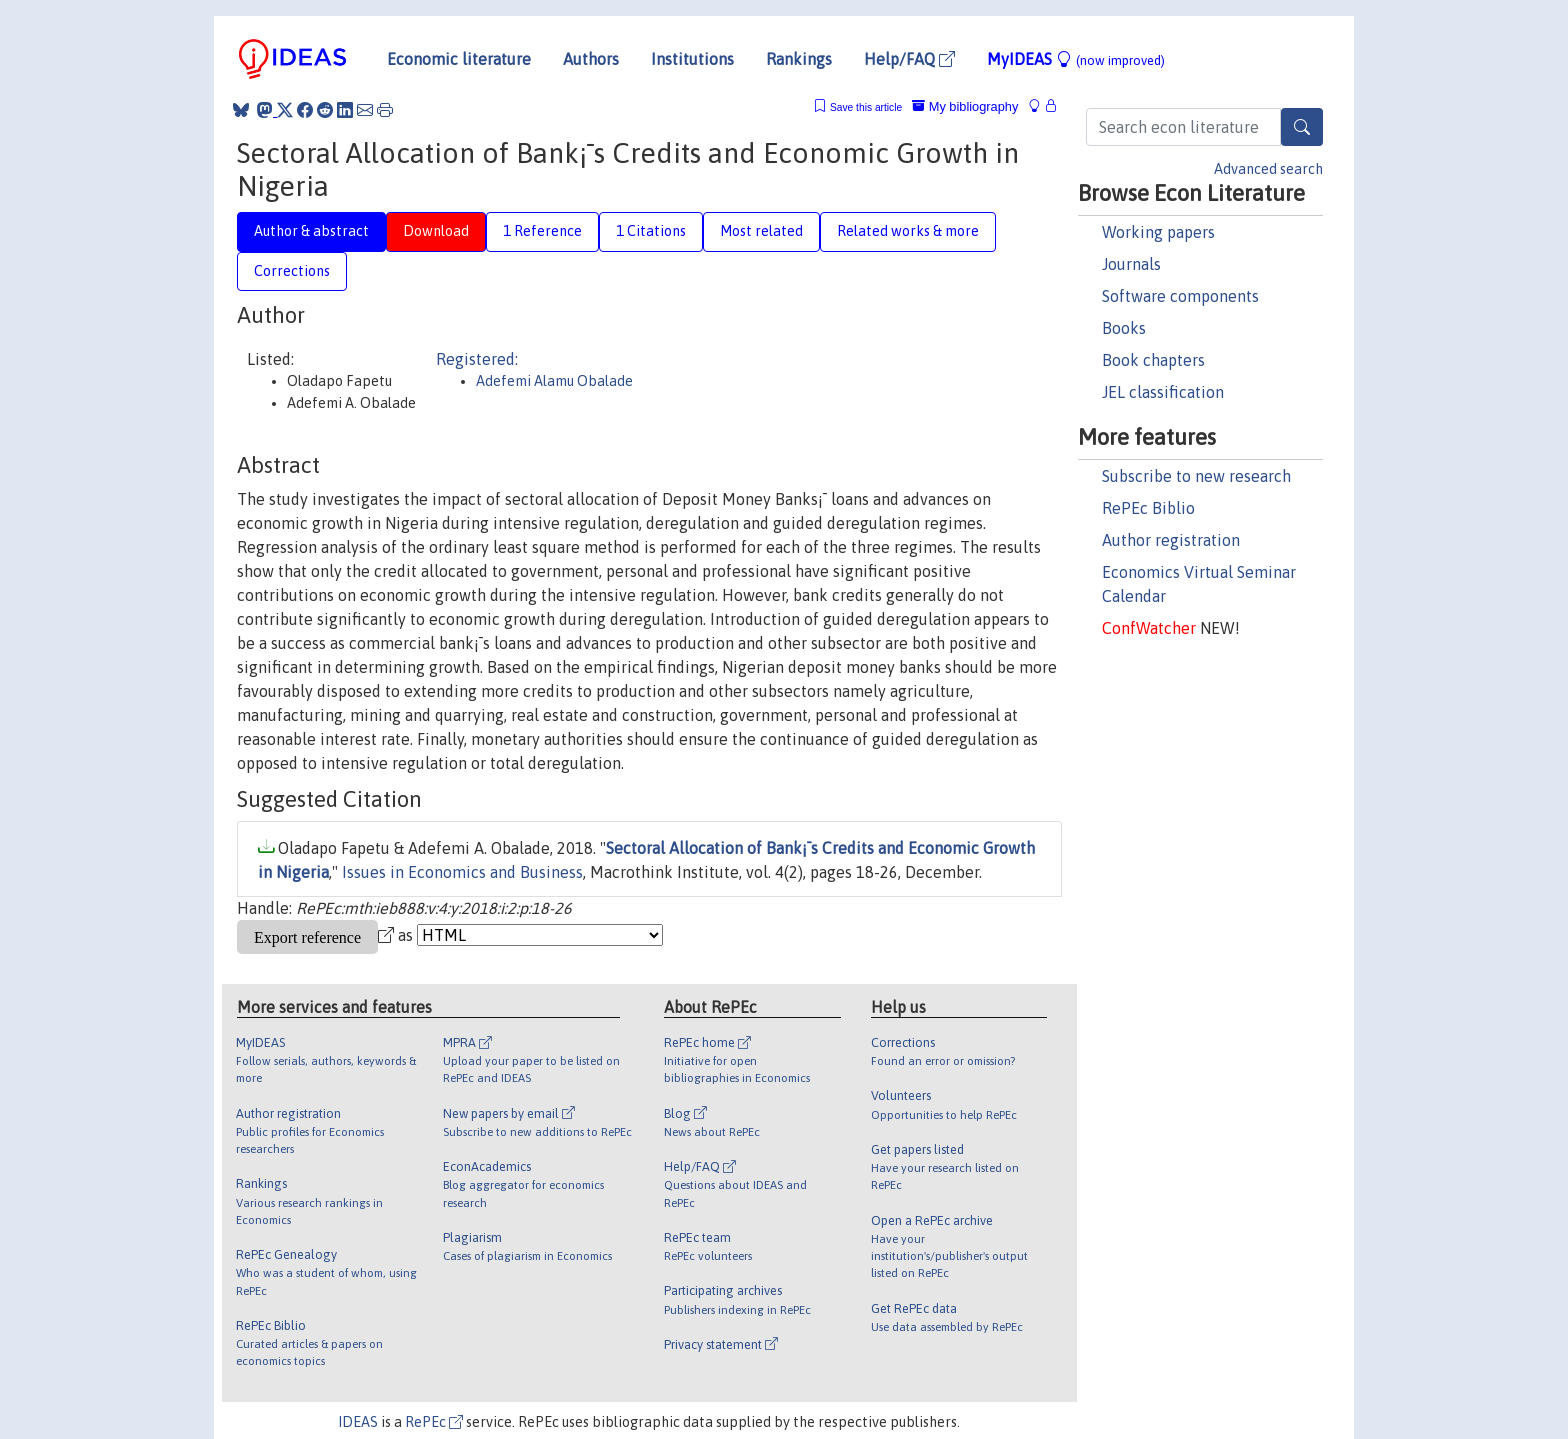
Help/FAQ (909, 59)
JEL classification (1163, 392)
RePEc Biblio (1148, 508)
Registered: (477, 359)
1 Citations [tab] (651, 231)
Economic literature (459, 59)
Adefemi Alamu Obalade (554, 381)
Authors (591, 59)
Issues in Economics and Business (462, 872)
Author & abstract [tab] (311, 231)
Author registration (1171, 540)
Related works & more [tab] (908, 231)
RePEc (434, 1422)
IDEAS (358, 1422)
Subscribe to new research (1196, 476)
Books (1124, 328)
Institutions (692, 59)
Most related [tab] (761, 231)
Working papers (1158, 232)
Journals (1131, 264)
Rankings (799, 59)
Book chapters (1153, 360)
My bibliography (965, 106)
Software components (1180, 296)
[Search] (1302, 127)
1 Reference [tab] (542, 231)
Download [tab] (436, 231)
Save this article (866, 107)
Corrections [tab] (292, 271)
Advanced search (1268, 169)
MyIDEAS (1076, 59)
